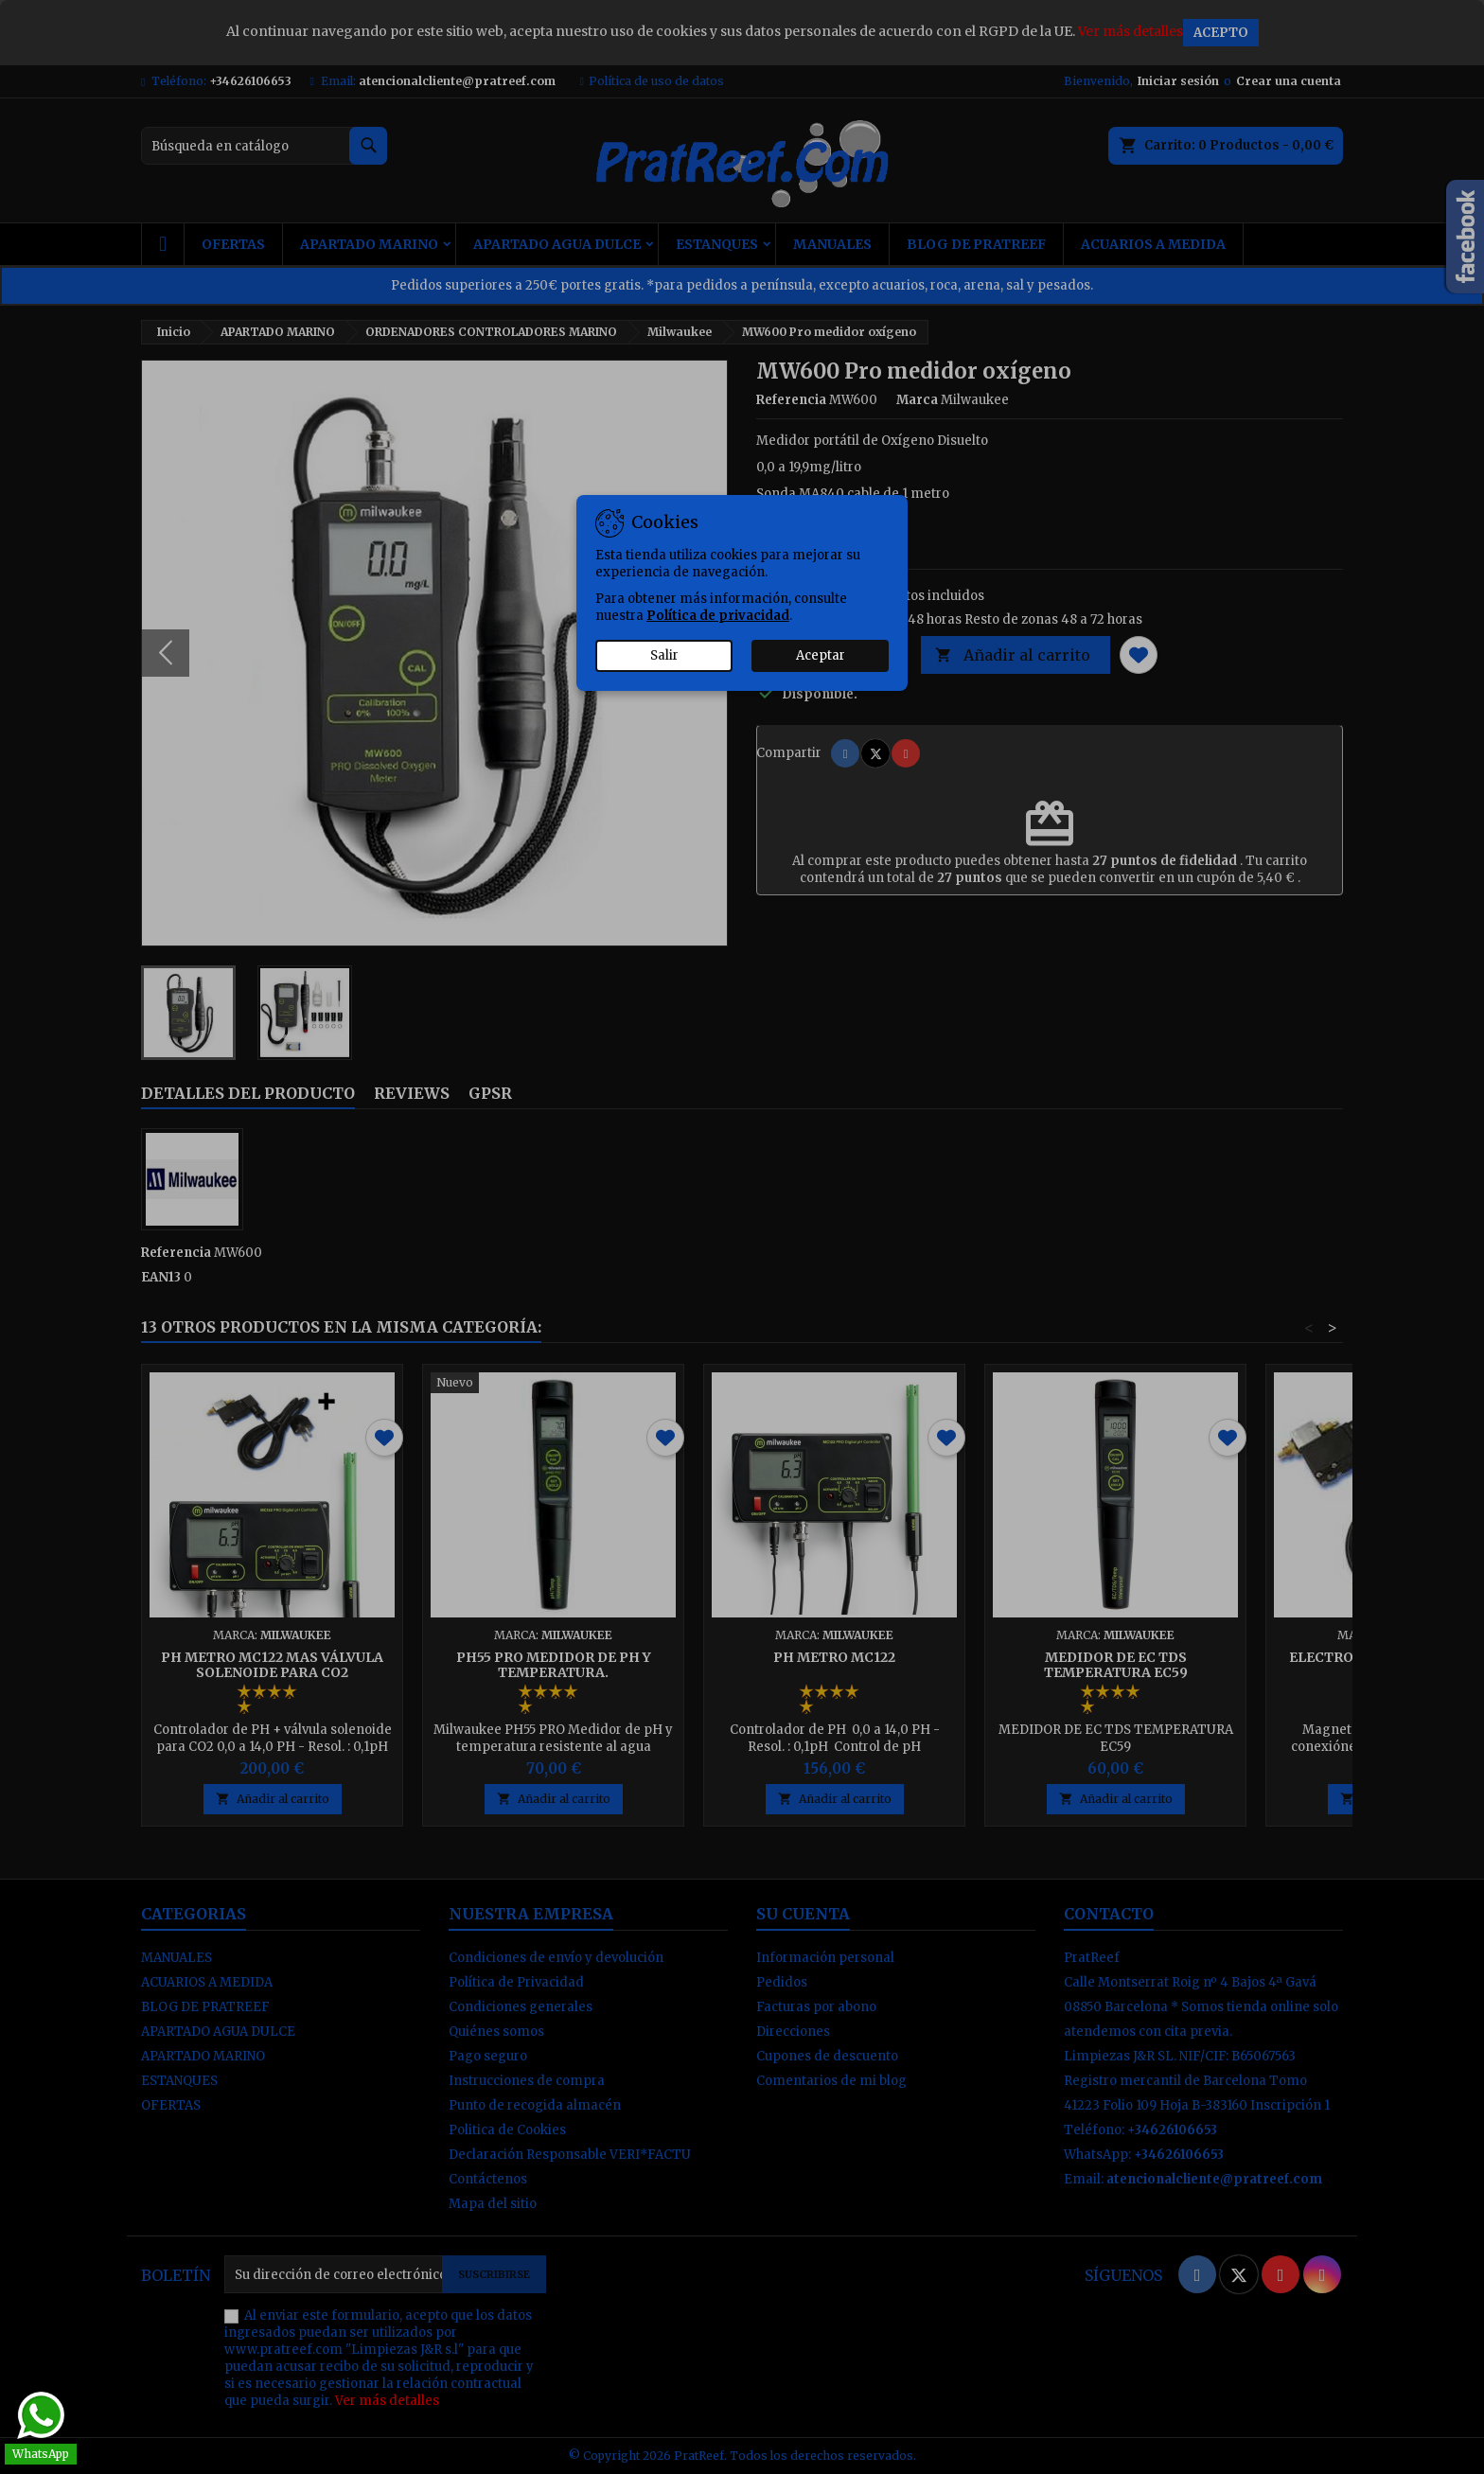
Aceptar (820, 655)
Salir (664, 655)
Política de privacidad (717, 616)
